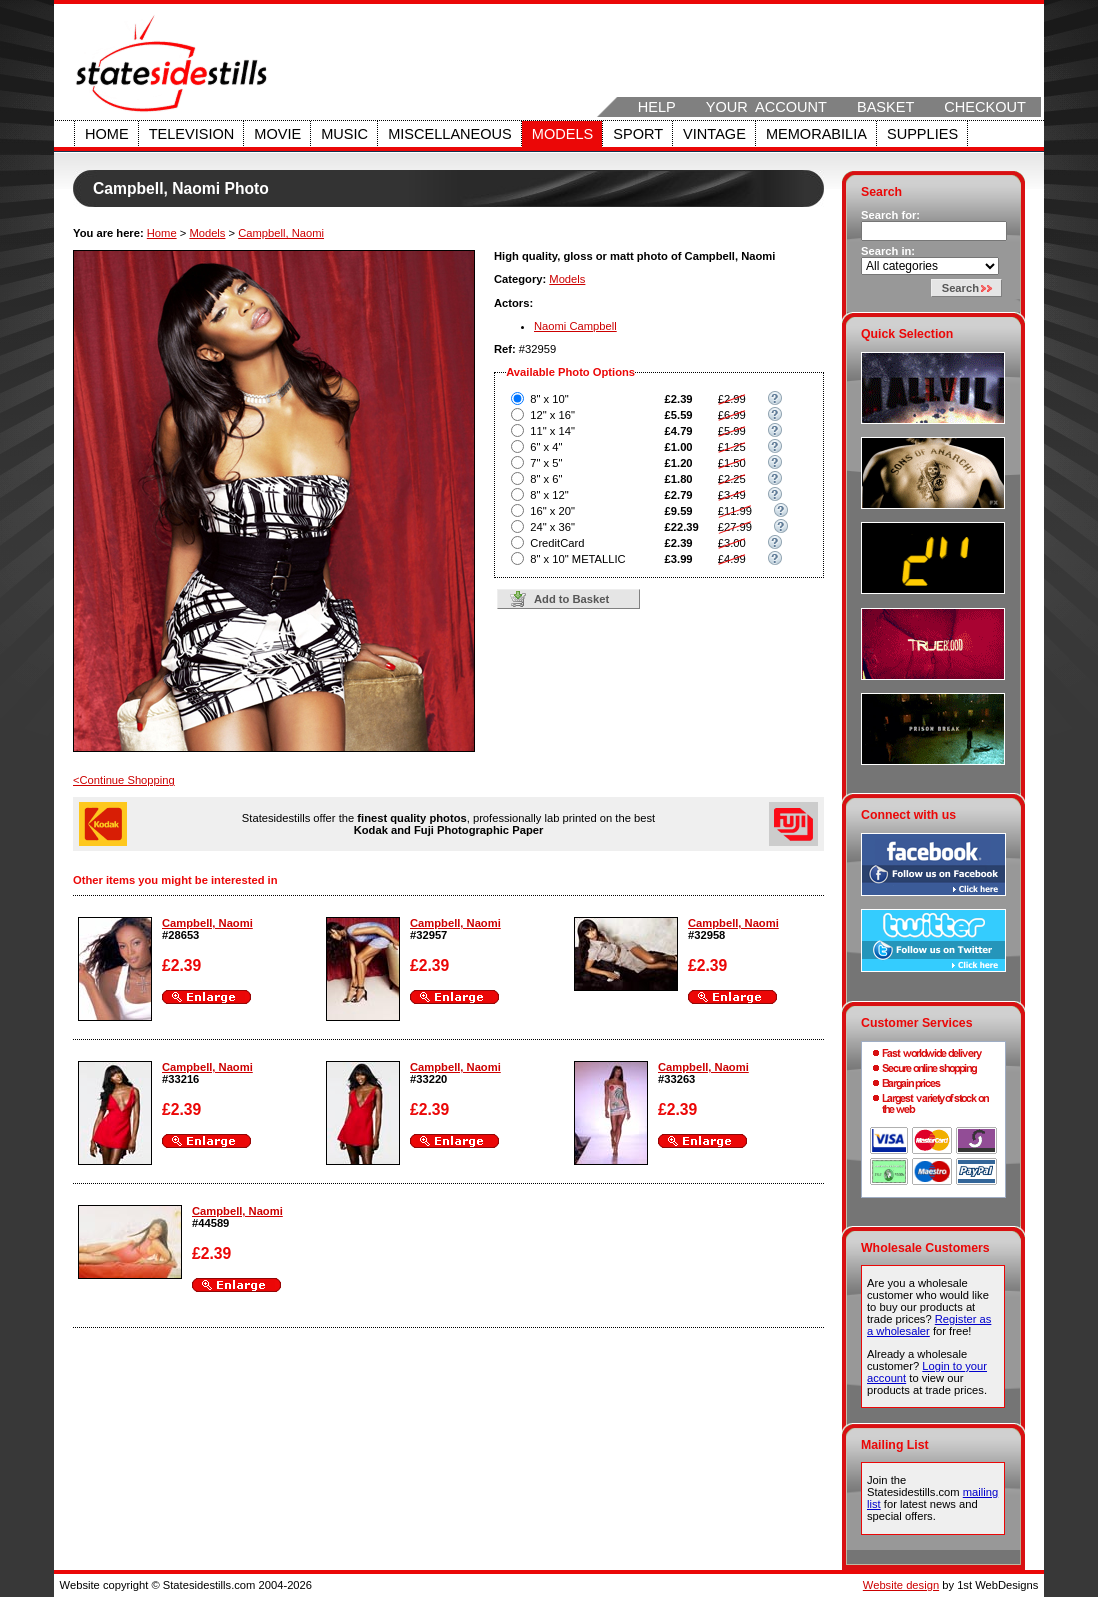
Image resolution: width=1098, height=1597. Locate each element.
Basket (885, 107)
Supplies (922, 134)
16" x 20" (552, 511)
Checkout (985, 107)
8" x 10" (549, 399)
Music (344, 134)
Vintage (714, 134)
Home (107, 134)
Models (562, 134)
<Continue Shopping (124, 780)
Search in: (888, 251)
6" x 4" (546, 447)
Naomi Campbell (575, 326)
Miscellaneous (450, 134)
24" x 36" (552, 527)
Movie (277, 134)
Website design (901, 1585)
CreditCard (557, 543)
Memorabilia (816, 134)
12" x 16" (552, 415)
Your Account (766, 107)
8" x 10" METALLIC (577, 559)
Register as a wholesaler (929, 1325)
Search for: (890, 215)
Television (192, 134)
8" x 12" (549, 495)
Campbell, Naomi (281, 233)
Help (657, 107)
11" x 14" (552, 431)
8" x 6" (546, 479)
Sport (638, 134)
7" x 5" (546, 463)
